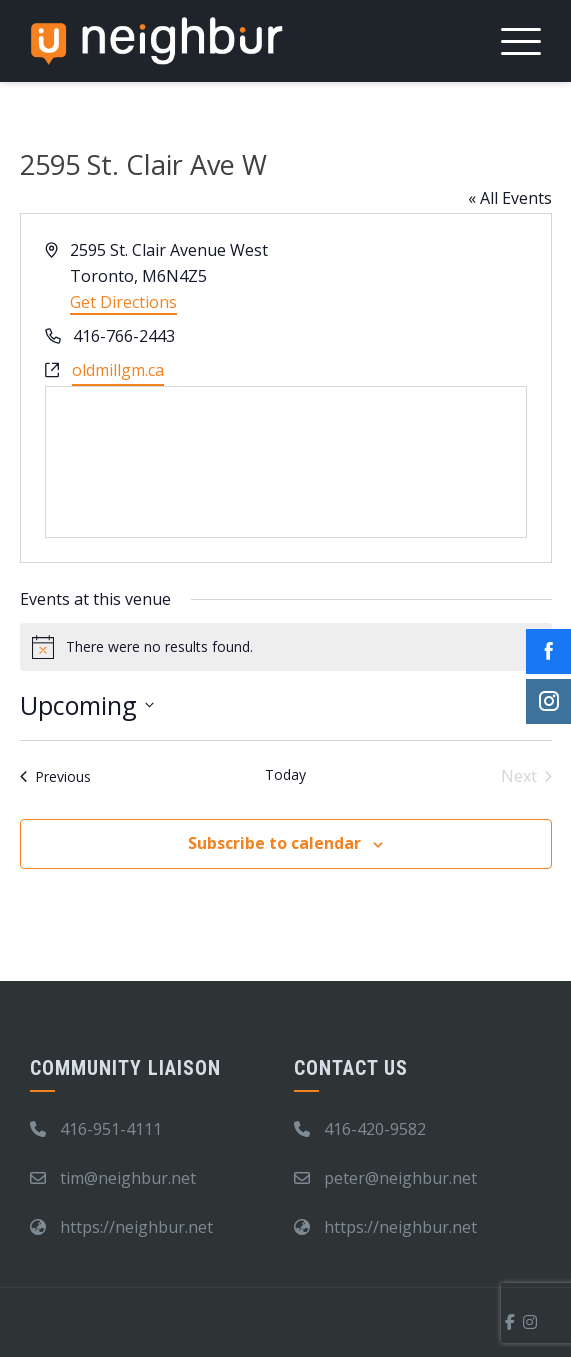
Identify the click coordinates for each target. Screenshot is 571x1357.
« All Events (510, 198)
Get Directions (123, 302)
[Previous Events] (55, 776)
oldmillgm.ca (118, 370)
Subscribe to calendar (274, 843)
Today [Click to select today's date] (285, 774)
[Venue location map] (286, 462)
